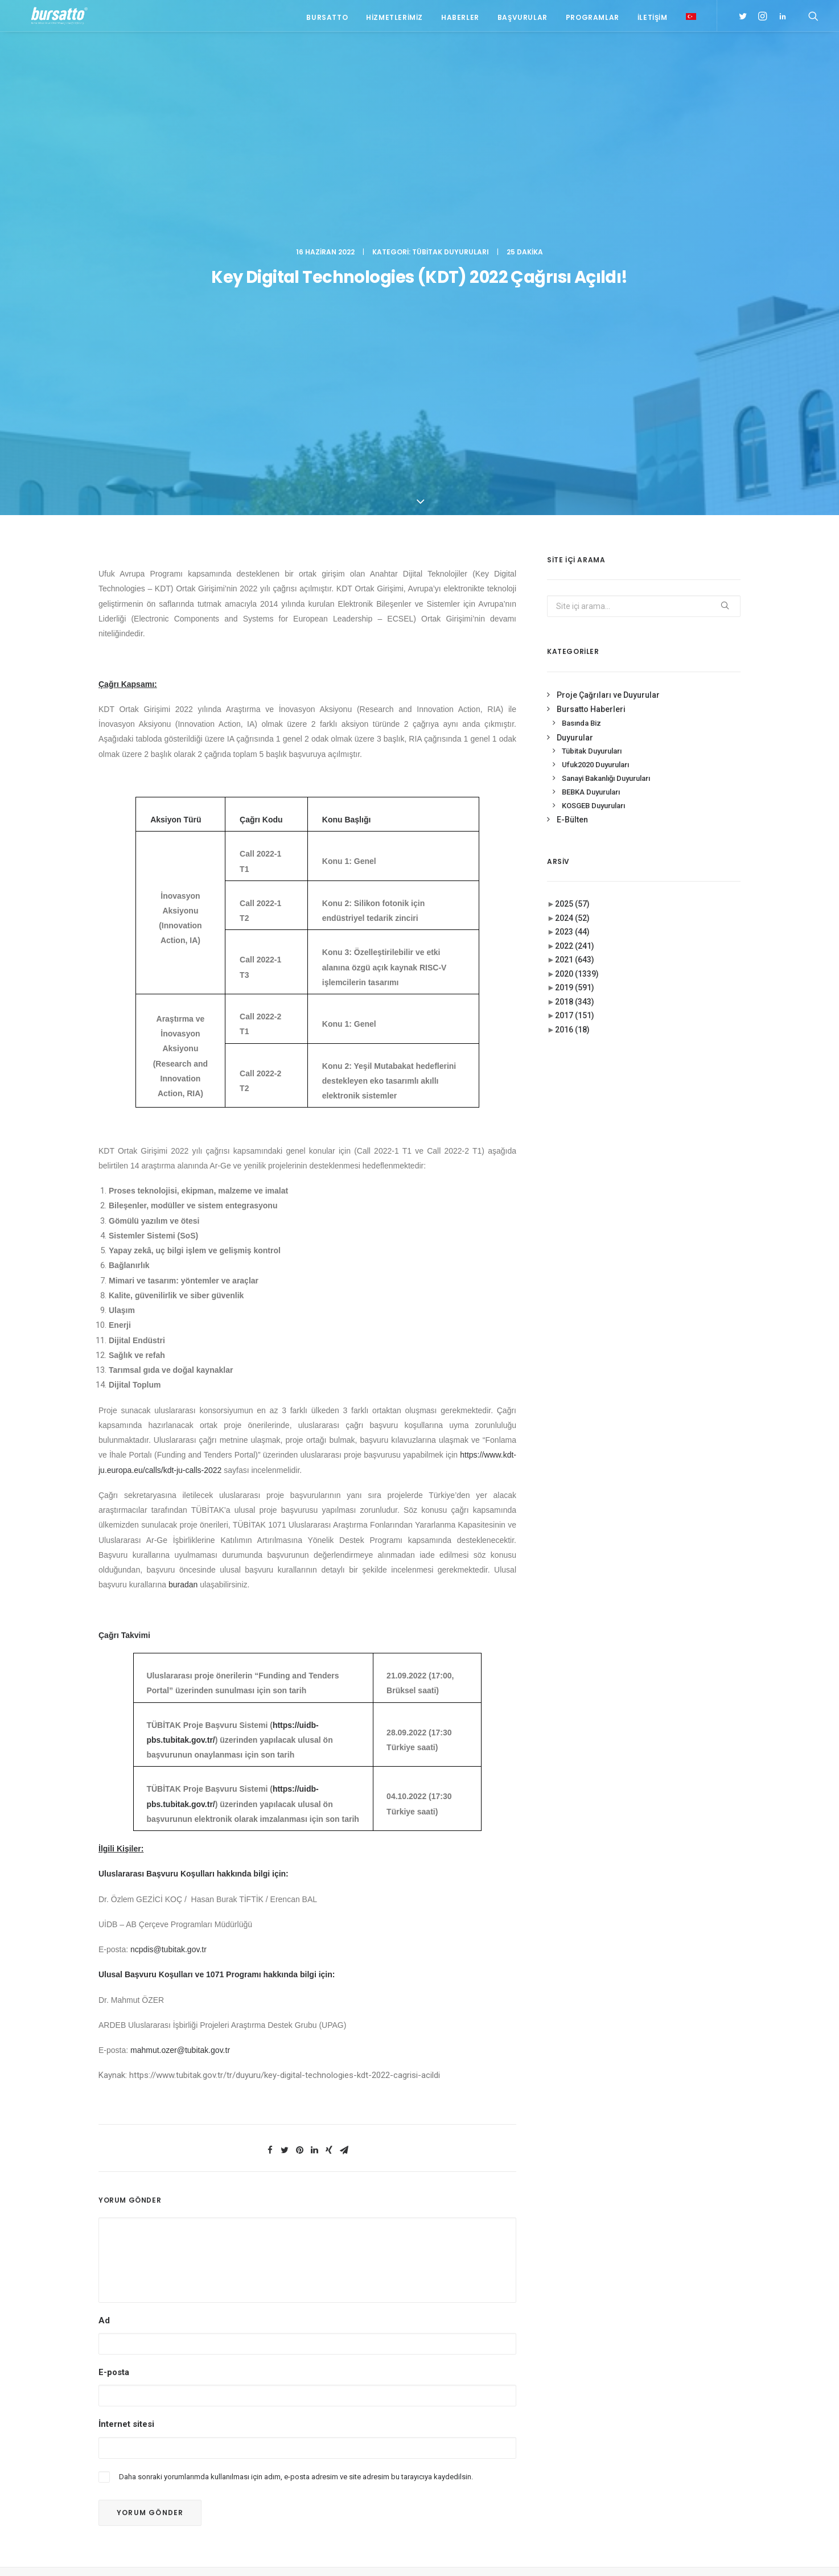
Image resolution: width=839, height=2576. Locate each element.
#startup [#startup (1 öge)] (630, 2379)
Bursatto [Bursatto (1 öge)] (714, 2396)
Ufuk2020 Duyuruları (595, 376)
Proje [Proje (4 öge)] (675, 2445)
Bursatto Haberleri (591, 320)
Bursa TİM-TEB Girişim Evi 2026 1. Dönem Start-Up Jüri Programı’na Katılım (333, 2363)
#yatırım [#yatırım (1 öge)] (673, 2379)
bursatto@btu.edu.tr (184, 2377)
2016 (572, 640)
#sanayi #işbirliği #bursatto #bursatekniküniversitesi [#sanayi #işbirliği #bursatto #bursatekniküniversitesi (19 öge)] (662, 2359)
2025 (572, 515)
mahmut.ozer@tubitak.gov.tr (180, 1661)
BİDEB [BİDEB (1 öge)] (623, 2412)
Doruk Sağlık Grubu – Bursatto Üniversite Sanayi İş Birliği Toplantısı (326, 2321)
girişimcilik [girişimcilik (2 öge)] (633, 2445)
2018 (574, 613)
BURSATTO (419, 2212)
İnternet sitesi (126, 2035)
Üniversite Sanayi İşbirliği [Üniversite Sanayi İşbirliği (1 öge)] (658, 2478)
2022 (574, 557)
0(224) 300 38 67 (181, 2363)
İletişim (653, 18)
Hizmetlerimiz (394, 18)
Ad (104, 1932)
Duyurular (575, 348)
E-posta (113, 1983)
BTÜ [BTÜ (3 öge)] (679, 2396)
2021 (574, 570)
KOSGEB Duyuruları (593, 416)
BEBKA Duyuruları (591, 403)
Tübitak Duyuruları (450, 60)
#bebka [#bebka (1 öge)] (626, 2306)
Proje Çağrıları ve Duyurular (608, 306)
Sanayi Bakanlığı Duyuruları (606, 389)
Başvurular (522, 18)
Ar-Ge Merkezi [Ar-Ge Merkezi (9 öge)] (637, 2396)
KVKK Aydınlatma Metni (136, 2554)
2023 (572, 543)
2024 (572, 529)
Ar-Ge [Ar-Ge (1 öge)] (708, 2379)
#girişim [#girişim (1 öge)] (663, 2306)
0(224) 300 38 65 (181, 2349)
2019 (574, 598)
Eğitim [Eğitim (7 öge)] (624, 2429)
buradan (183, 1195)
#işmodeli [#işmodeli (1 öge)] (630, 2339)
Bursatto (327, 18)
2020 (577, 585)
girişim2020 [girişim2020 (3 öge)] (665, 2429)
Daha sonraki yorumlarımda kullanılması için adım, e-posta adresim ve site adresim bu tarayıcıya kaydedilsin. (296, 2087)
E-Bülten (572, 430)
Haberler (460, 18)
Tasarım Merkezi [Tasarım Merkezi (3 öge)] (642, 2462)
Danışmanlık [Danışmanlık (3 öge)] (713, 2412)
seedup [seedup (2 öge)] (709, 2445)
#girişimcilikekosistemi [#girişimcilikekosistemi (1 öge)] (654, 2323)
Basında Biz (581, 334)
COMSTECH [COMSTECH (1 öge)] (662, 2412)
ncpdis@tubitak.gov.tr (168, 1560)
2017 (574, 626)
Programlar (592, 18)
